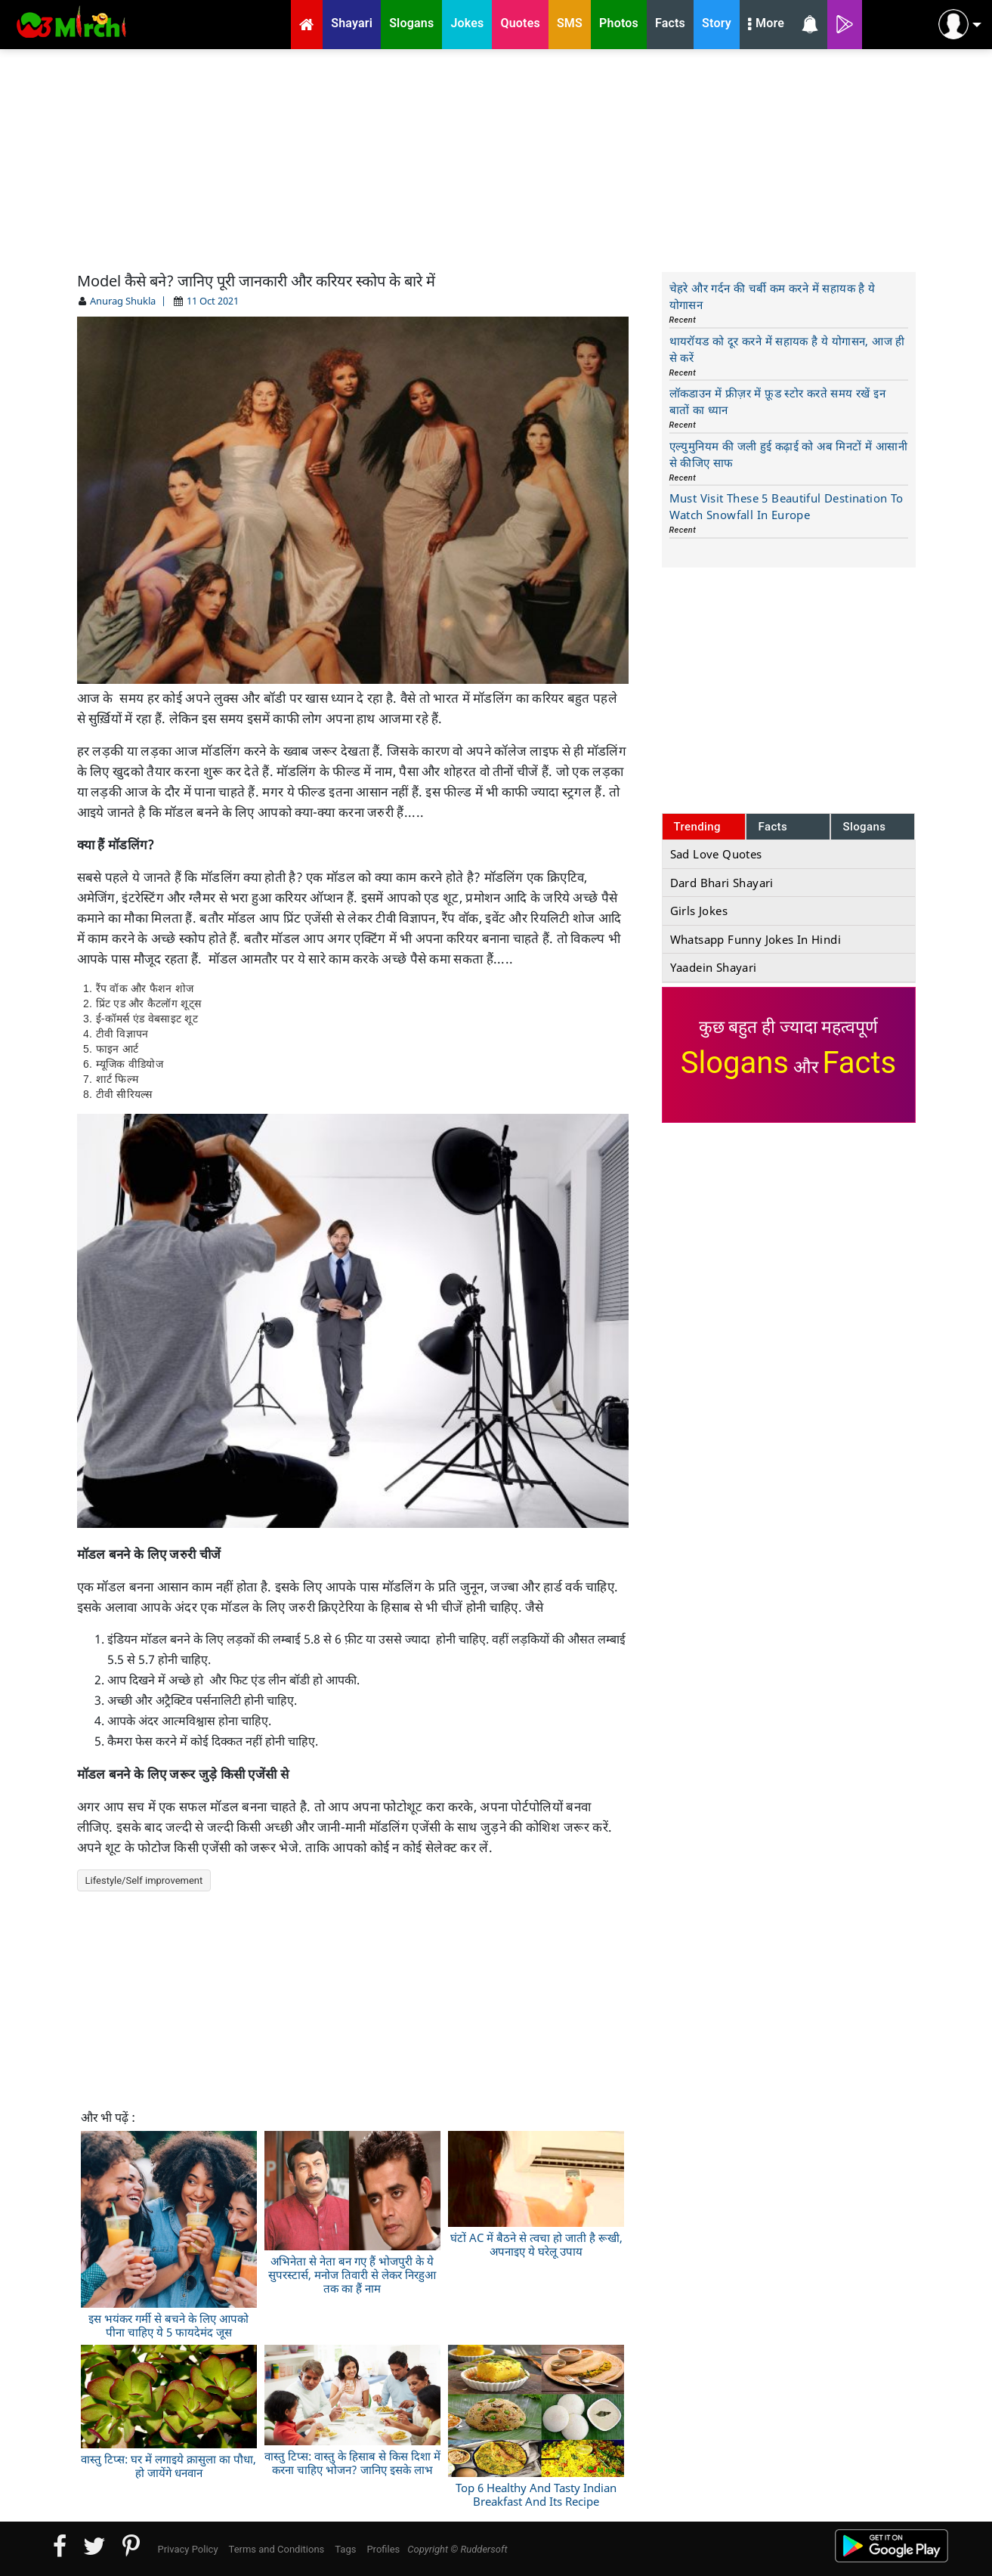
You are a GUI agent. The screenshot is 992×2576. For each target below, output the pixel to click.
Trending (698, 826)
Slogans (863, 826)
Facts (772, 826)
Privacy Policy (188, 2549)
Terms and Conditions (277, 2549)
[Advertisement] (496, 158)
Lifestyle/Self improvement (144, 1880)
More (766, 25)
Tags (345, 2549)
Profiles (383, 2549)
